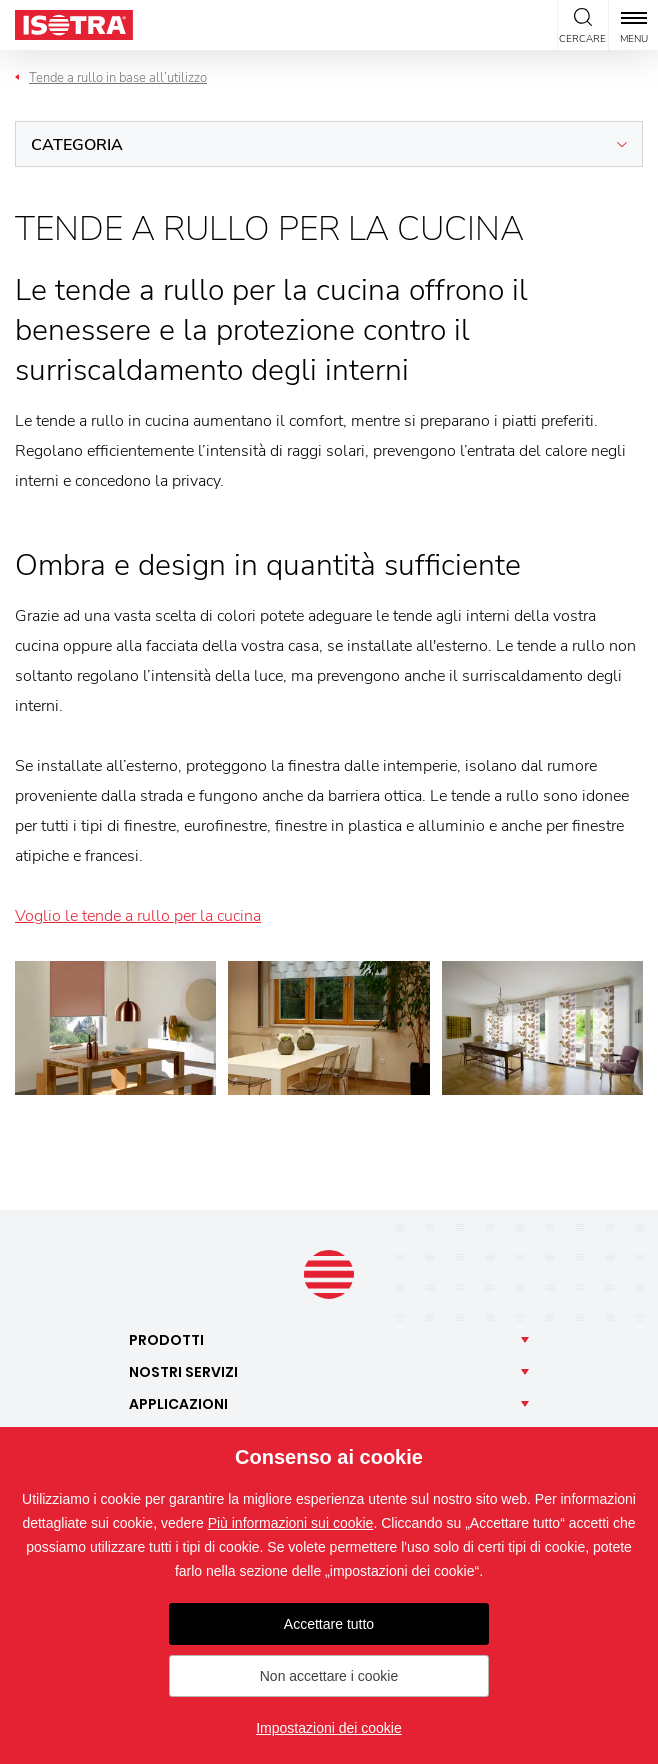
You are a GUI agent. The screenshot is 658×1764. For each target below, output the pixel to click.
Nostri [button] (183, 1372)
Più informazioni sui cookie (291, 1523)
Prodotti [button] (166, 1340)
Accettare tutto (329, 1624)
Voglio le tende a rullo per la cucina (138, 916)
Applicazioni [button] (178, 1404)
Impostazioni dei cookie (329, 1728)
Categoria (77, 145)
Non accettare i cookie (329, 1676)
